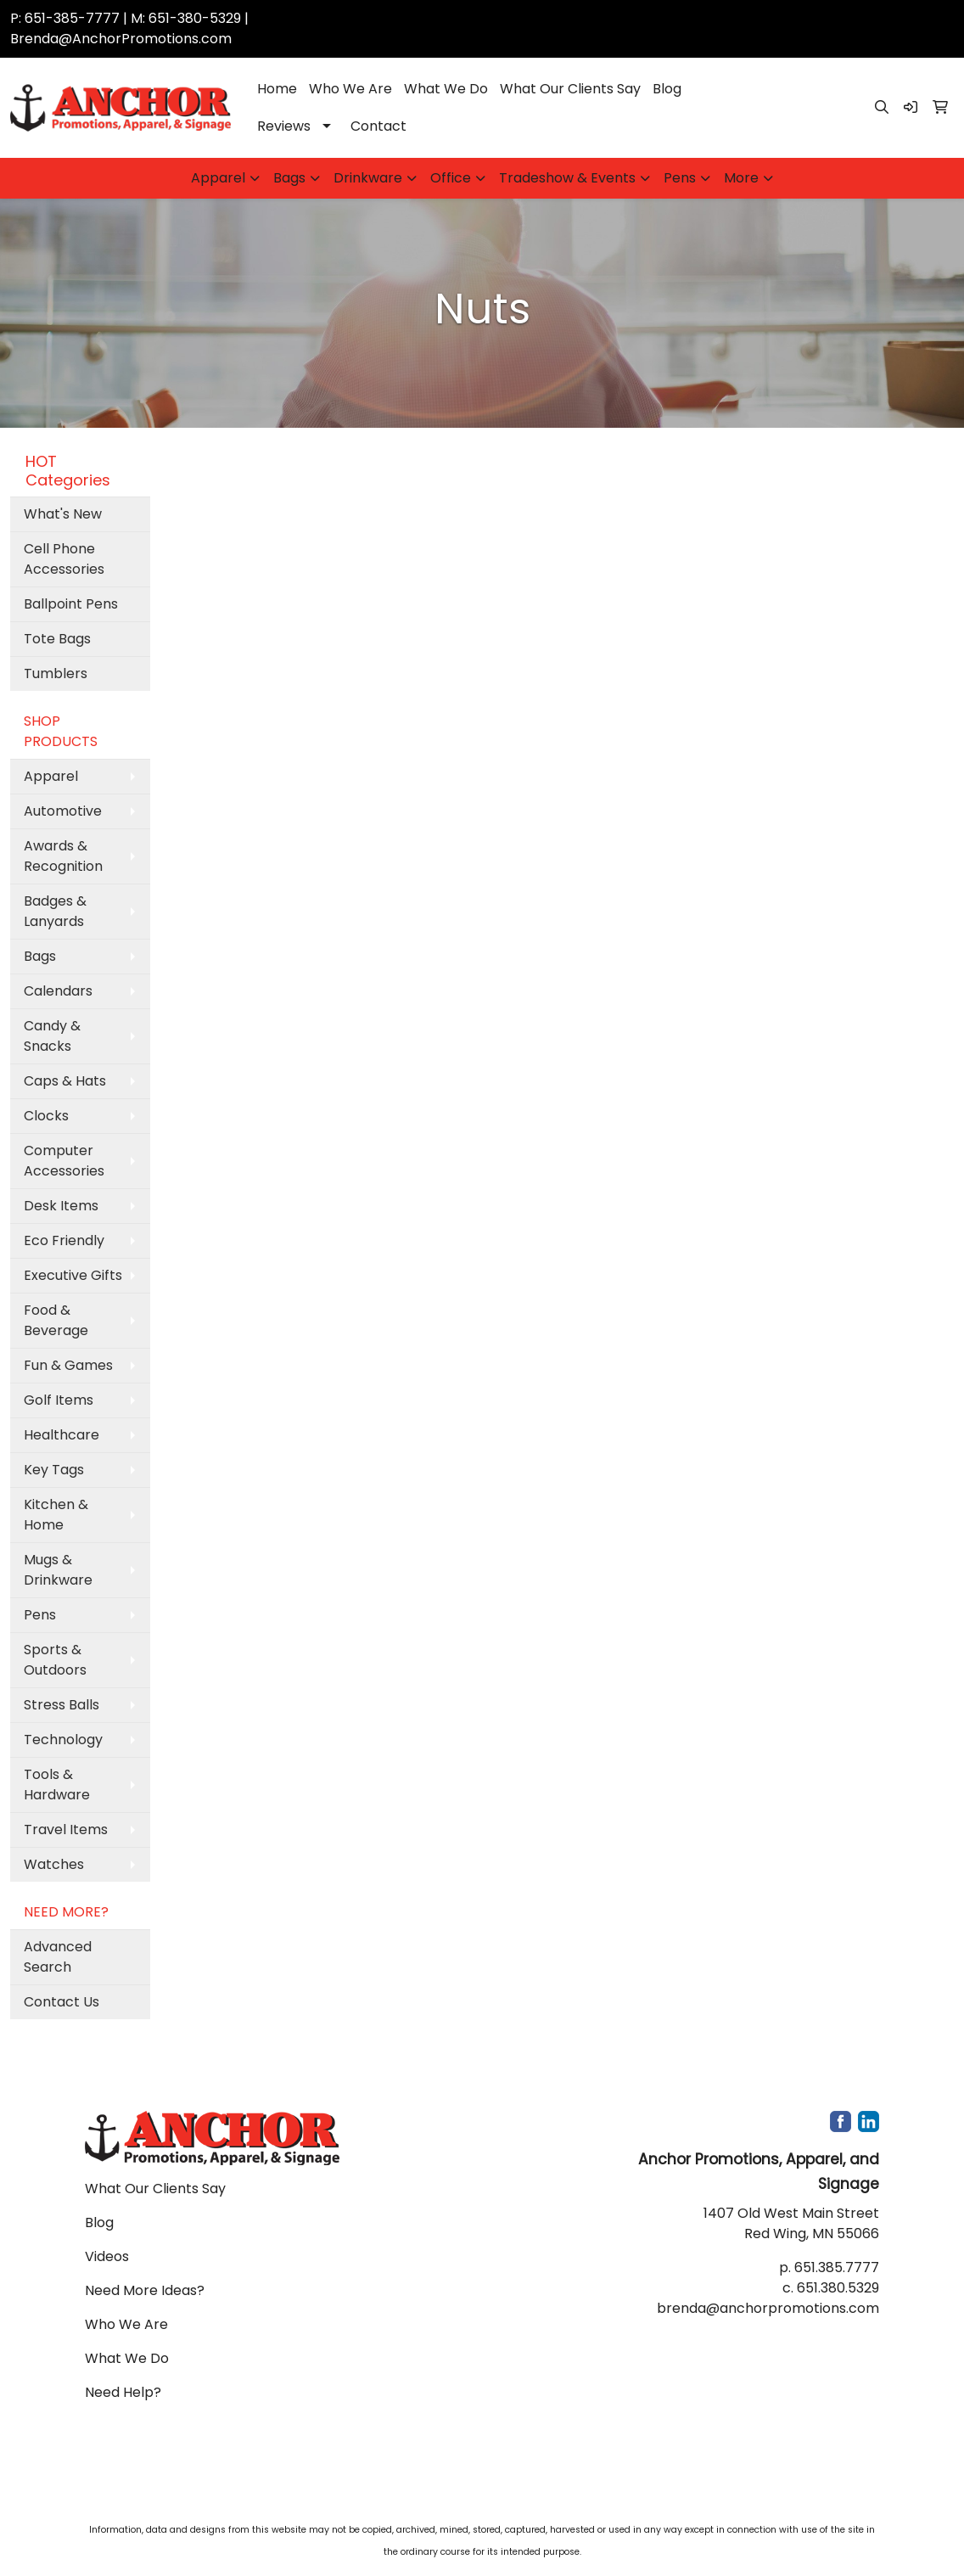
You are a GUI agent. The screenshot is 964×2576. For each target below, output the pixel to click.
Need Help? (123, 2392)
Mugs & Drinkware (58, 1570)
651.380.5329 (838, 2288)
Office (450, 178)
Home (277, 88)
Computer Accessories (64, 1161)
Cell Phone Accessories (64, 559)
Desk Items (61, 1205)
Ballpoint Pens (71, 604)
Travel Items (66, 1829)
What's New (63, 514)
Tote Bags (57, 638)
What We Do (446, 88)
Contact (378, 126)
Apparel (218, 178)
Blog (667, 88)
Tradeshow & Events (567, 178)
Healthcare (61, 1435)
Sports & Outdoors (55, 1660)
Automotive (63, 811)
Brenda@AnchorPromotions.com (121, 38)
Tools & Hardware (57, 1784)
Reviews (284, 126)
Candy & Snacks (52, 1036)
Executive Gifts (73, 1275)
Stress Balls (61, 1705)
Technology (63, 1739)
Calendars (58, 991)
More (741, 178)
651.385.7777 (836, 2267)
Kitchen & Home (56, 1515)
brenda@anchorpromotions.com (768, 2308)
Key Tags (54, 1469)
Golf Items (58, 1400)
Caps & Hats (65, 1081)
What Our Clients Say (570, 88)
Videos (107, 2256)
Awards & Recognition (63, 856)
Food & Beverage (56, 1320)
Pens (680, 178)
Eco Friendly (64, 1240)
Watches (54, 1864)
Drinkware (367, 178)
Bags (289, 178)
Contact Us (61, 2002)
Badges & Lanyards (55, 911)
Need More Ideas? (145, 2290)
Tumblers (55, 673)
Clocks (46, 1115)
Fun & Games (68, 1365)
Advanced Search (58, 1957)
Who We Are (350, 88)
